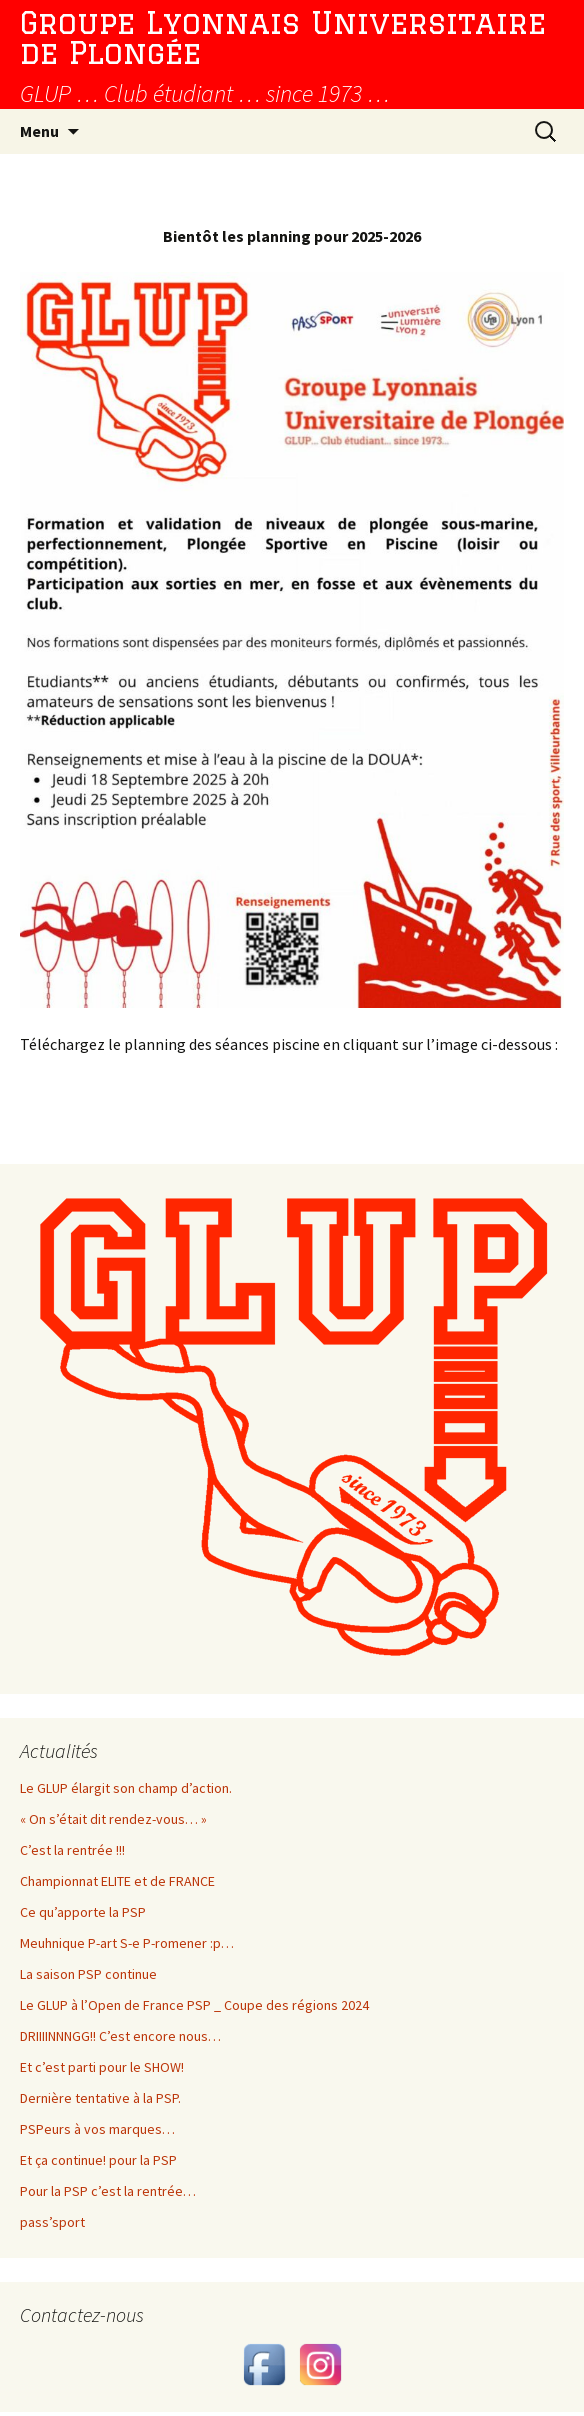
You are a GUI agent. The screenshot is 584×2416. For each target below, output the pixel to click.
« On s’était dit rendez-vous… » (113, 1819)
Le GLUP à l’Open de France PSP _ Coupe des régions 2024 (194, 2005)
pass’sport (52, 2222)
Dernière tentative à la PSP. (100, 2098)
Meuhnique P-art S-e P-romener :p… (127, 1943)
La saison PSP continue (88, 1974)
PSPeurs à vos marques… (97, 2129)
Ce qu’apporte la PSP (83, 1912)
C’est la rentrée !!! (72, 1850)
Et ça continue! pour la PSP (98, 2160)
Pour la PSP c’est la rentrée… (108, 2191)
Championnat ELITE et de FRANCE (117, 1881)
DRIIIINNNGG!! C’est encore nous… (120, 2036)
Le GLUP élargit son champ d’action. (126, 1788)
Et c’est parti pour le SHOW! (102, 2067)
